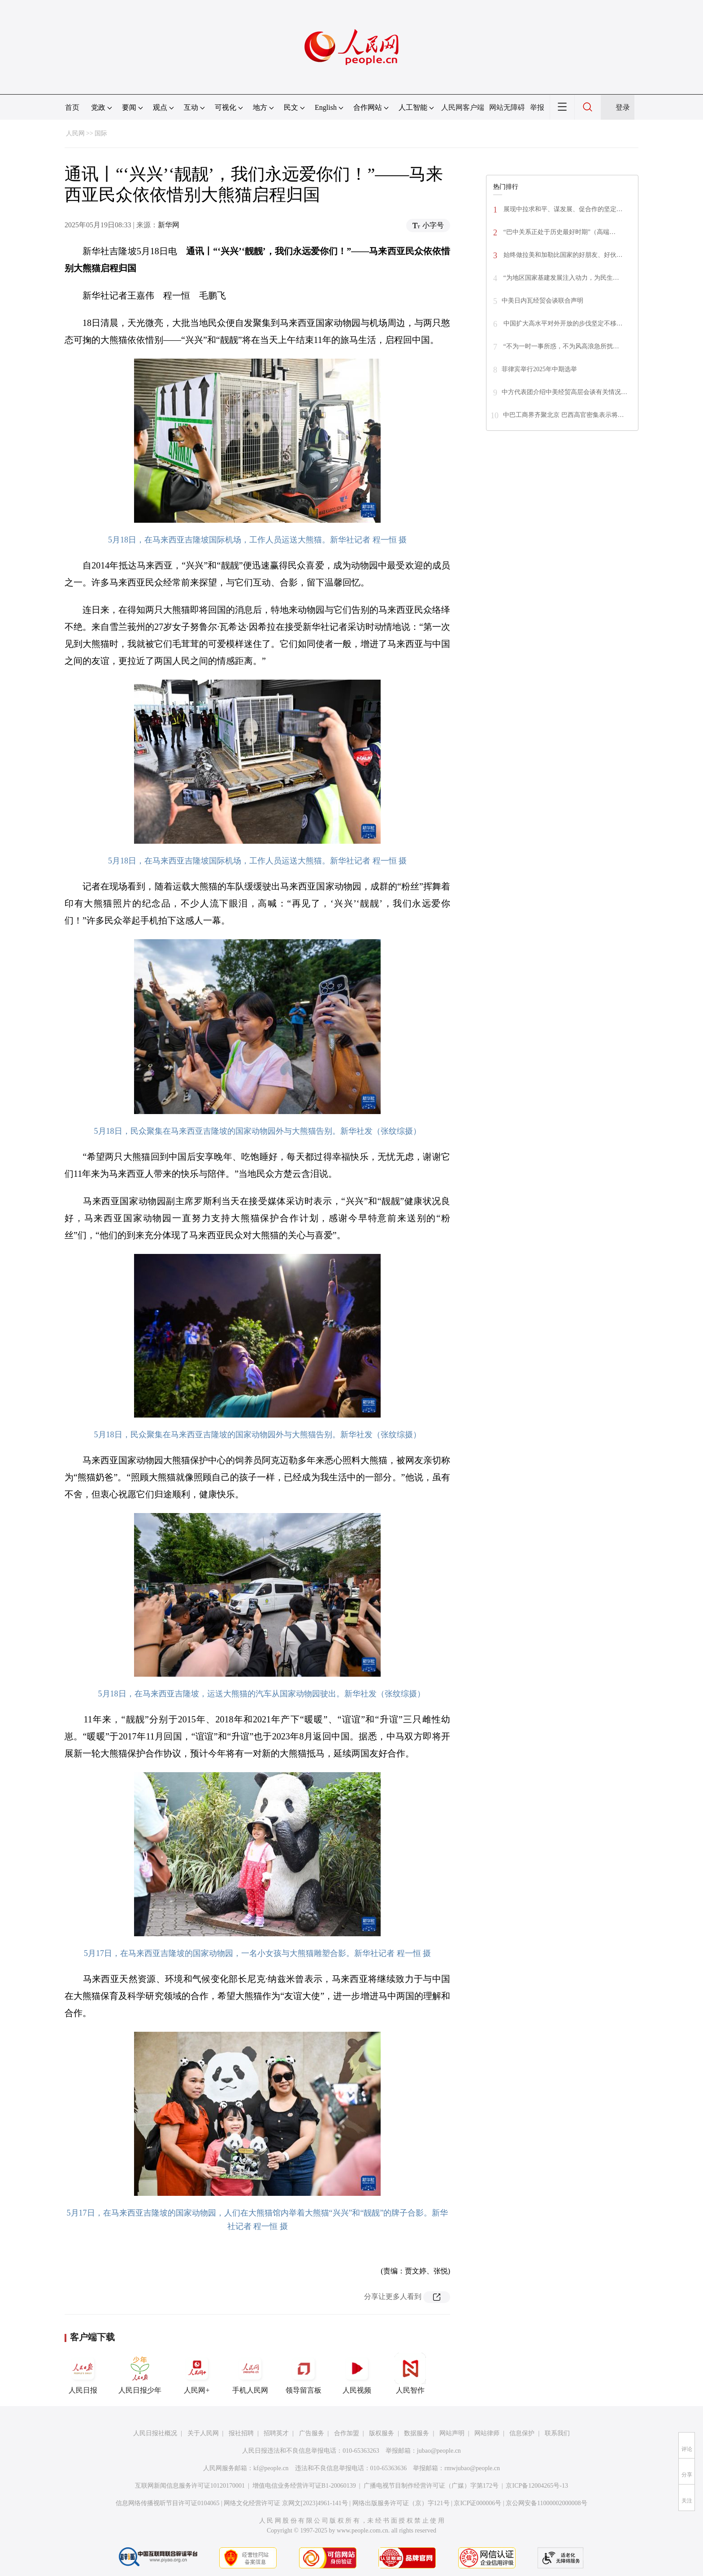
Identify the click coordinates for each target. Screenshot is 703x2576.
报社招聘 (241, 2433)
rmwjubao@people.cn (472, 2468)
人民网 (75, 133)
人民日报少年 (139, 2373)
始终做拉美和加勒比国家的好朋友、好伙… (562, 255)
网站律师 (486, 2433)
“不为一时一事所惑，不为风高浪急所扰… (560, 346)
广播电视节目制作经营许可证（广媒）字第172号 (431, 2485)
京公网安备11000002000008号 (546, 2503)
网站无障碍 (507, 107)
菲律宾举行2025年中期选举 (539, 369)
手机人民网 (250, 2373)
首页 (72, 107)
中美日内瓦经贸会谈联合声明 (542, 300)
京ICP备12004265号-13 (537, 2485)
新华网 (168, 225)
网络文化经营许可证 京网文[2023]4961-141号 (286, 2503)
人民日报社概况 (155, 2433)
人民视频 (357, 2373)
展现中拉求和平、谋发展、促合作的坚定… (562, 209)
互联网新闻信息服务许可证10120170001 (190, 2485)
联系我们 (557, 2433)
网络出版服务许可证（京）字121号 (401, 2503)
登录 (623, 107)
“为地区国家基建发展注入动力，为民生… (560, 277)
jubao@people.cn (439, 2450)
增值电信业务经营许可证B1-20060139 (304, 2485)
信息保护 (521, 2433)
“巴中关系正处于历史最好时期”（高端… (559, 232)
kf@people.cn (271, 2468)
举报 (537, 107)
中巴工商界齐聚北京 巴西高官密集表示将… (563, 415)
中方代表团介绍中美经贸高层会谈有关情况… (564, 392)
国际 (101, 133)
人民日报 (83, 2373)
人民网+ (197, 2373)
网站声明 (451, 2433)
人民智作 (410, 2373)
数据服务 (416, 2433)
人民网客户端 (462, 107)
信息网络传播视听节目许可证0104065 (167, 2503)
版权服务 (381, 2433)
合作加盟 (346, 2433)
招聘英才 (276, 2433)
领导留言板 (303, 2373)
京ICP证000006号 (477, 2503)
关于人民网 (203, 2433)
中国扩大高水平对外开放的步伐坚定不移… (562, 323)
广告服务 (311, 2433)
